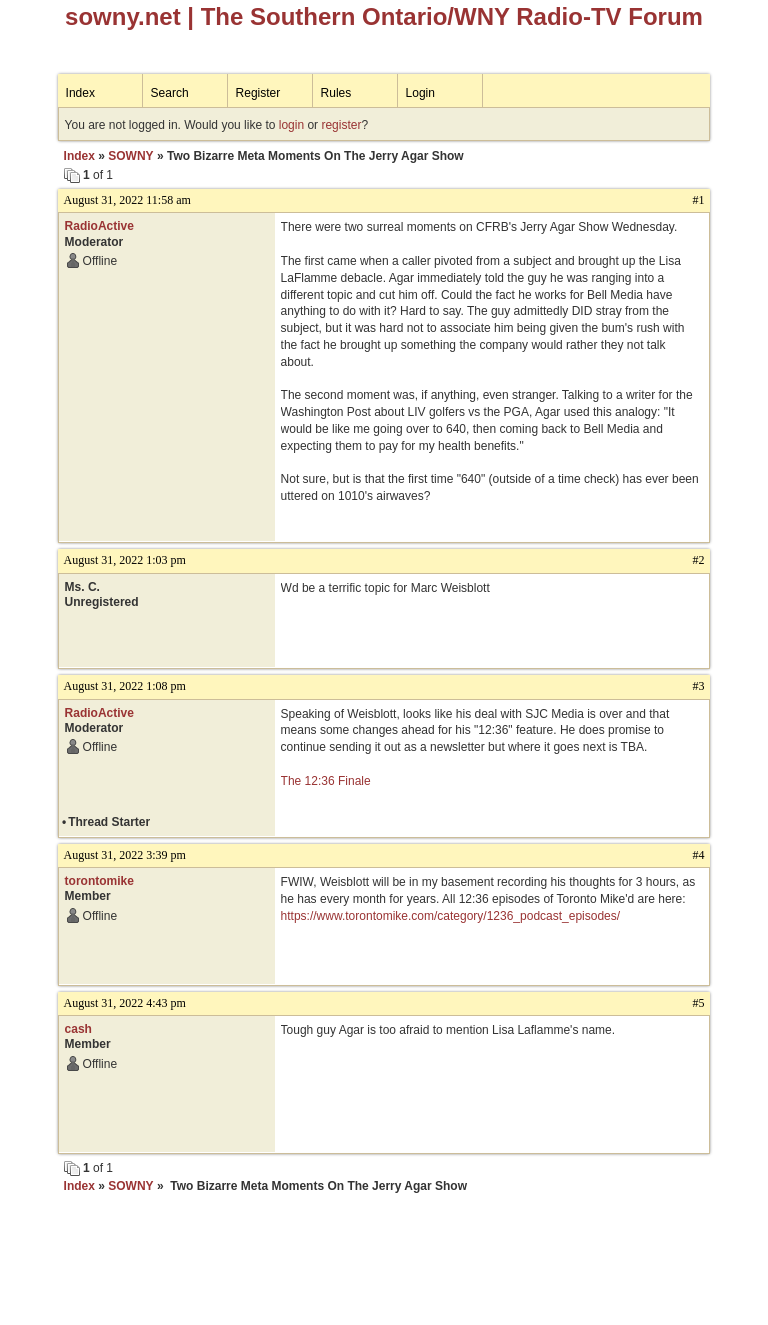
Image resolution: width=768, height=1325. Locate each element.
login (291, 125)
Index (80, 93)
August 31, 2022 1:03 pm (125, 560)
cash (78, 1029)
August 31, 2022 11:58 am (127, 200)
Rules (336, 93)
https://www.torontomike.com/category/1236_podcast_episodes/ (451, 916)
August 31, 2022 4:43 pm (125, 1003)
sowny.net (123, 16)
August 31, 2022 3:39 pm (125, 855)
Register (258, 93)
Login (420, 93)
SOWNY (130, 156)
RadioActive (99, 226)
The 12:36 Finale (326, 781)
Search (170, 93)
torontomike (99, 881)
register (341, 125)
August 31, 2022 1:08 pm (125, 686)
